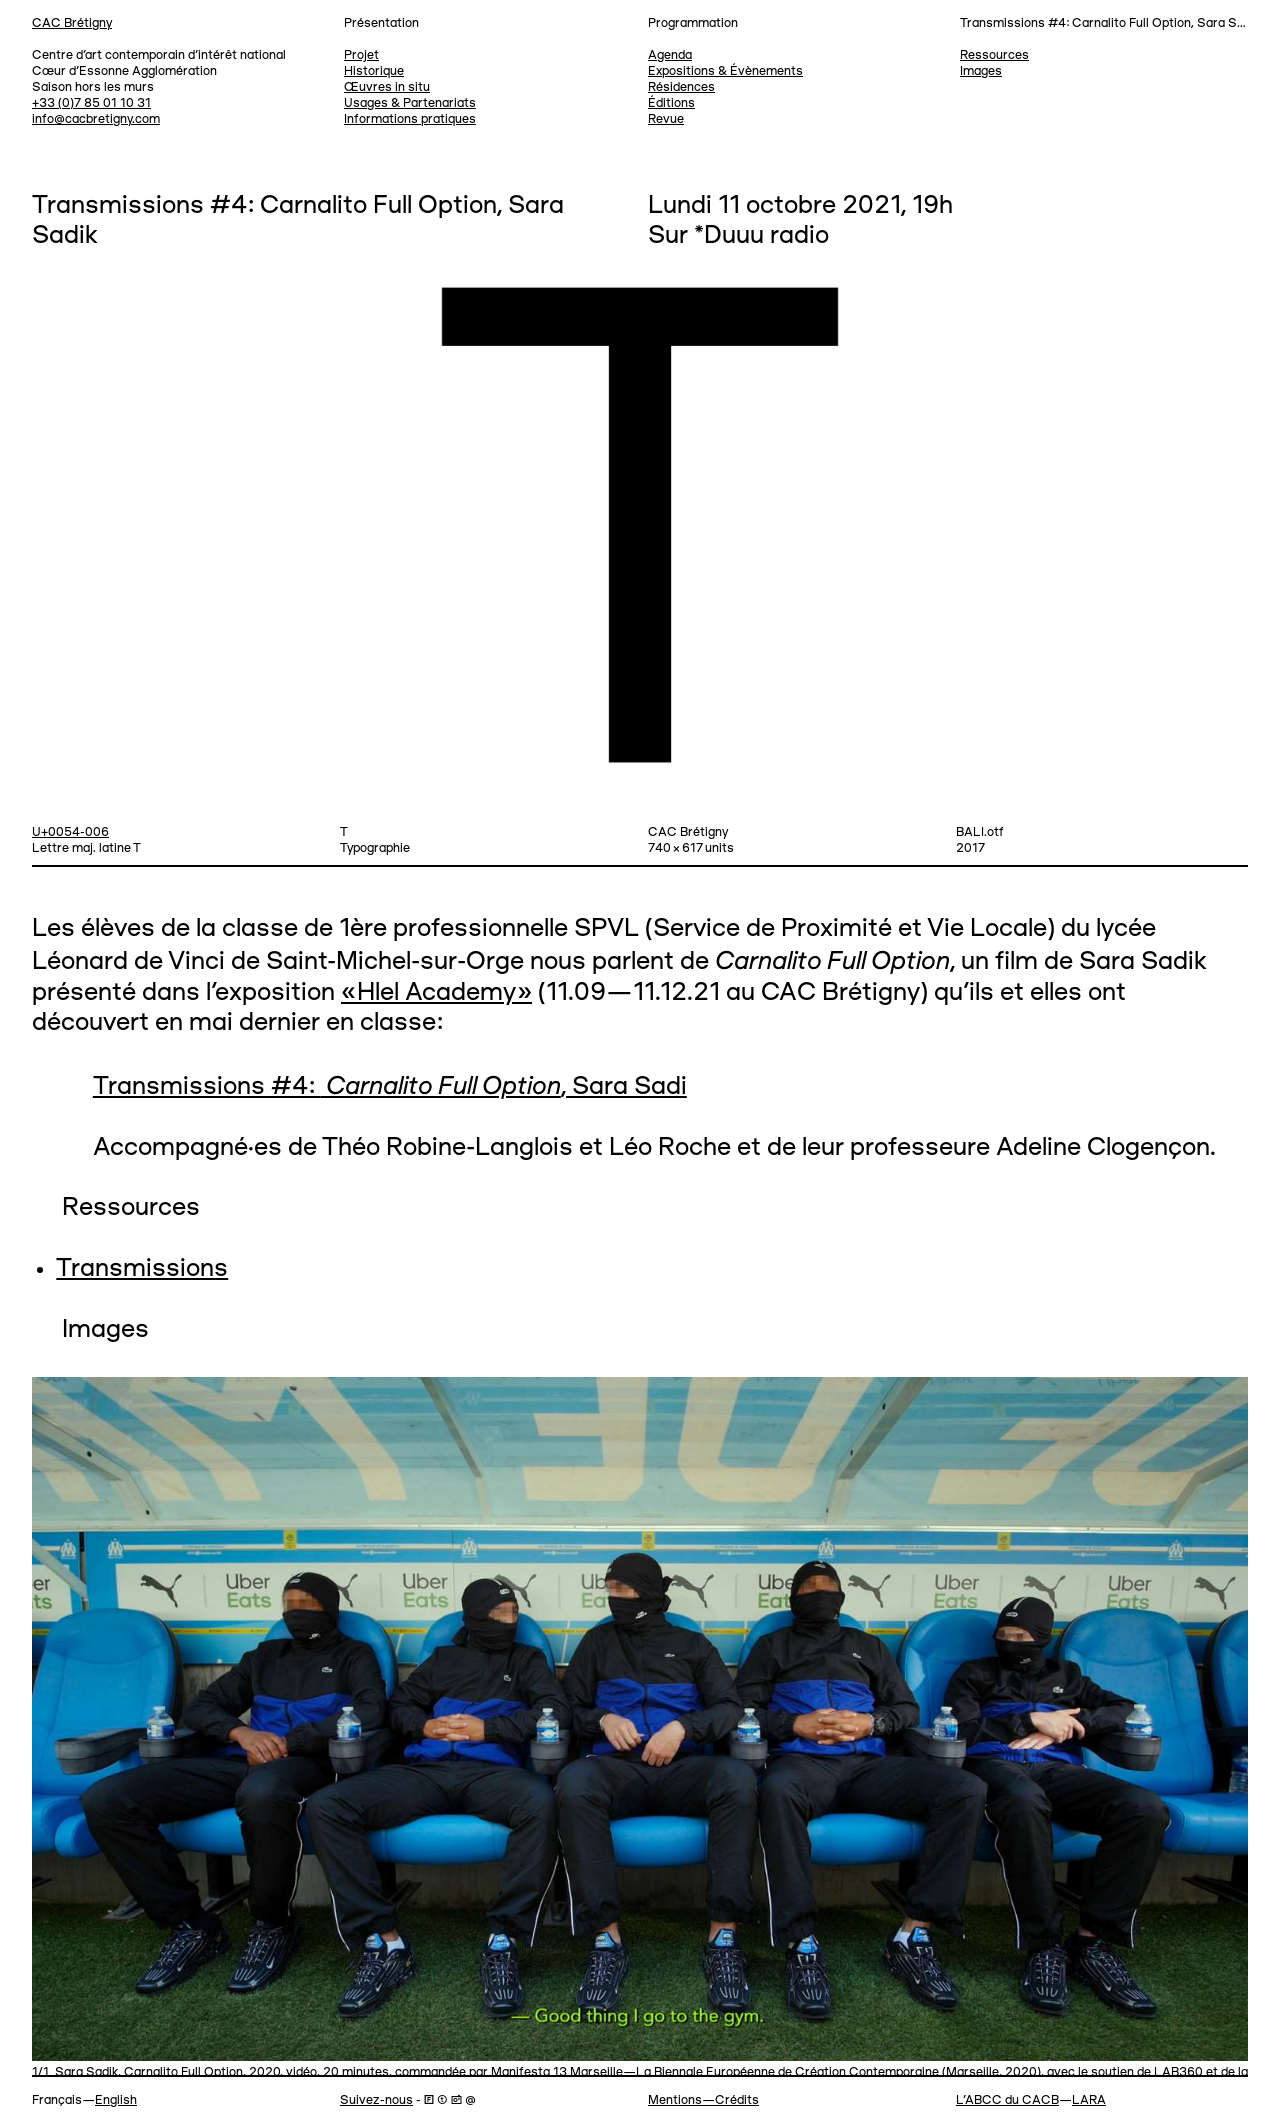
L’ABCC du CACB (1007, 2100)
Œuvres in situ (387, 87)
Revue (666, 119)
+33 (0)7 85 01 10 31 (91, 103)
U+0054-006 (70, 832)
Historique (374, 71)
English (116, 2100)
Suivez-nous (376, 2100)
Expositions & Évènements (725, 71)
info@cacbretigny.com (96, 119)
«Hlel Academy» (436, 993)
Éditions (671, 103)
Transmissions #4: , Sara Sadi (390, 1087)
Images (981, 71)
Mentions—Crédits (703, 2100)
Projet (361, 55)
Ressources (994, 55)
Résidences (681, 87)
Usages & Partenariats (410, 103)
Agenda (670, 55)
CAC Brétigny (72, 23)
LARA (1089, 2100)
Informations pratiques (410, 119)
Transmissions (142, 1269)
